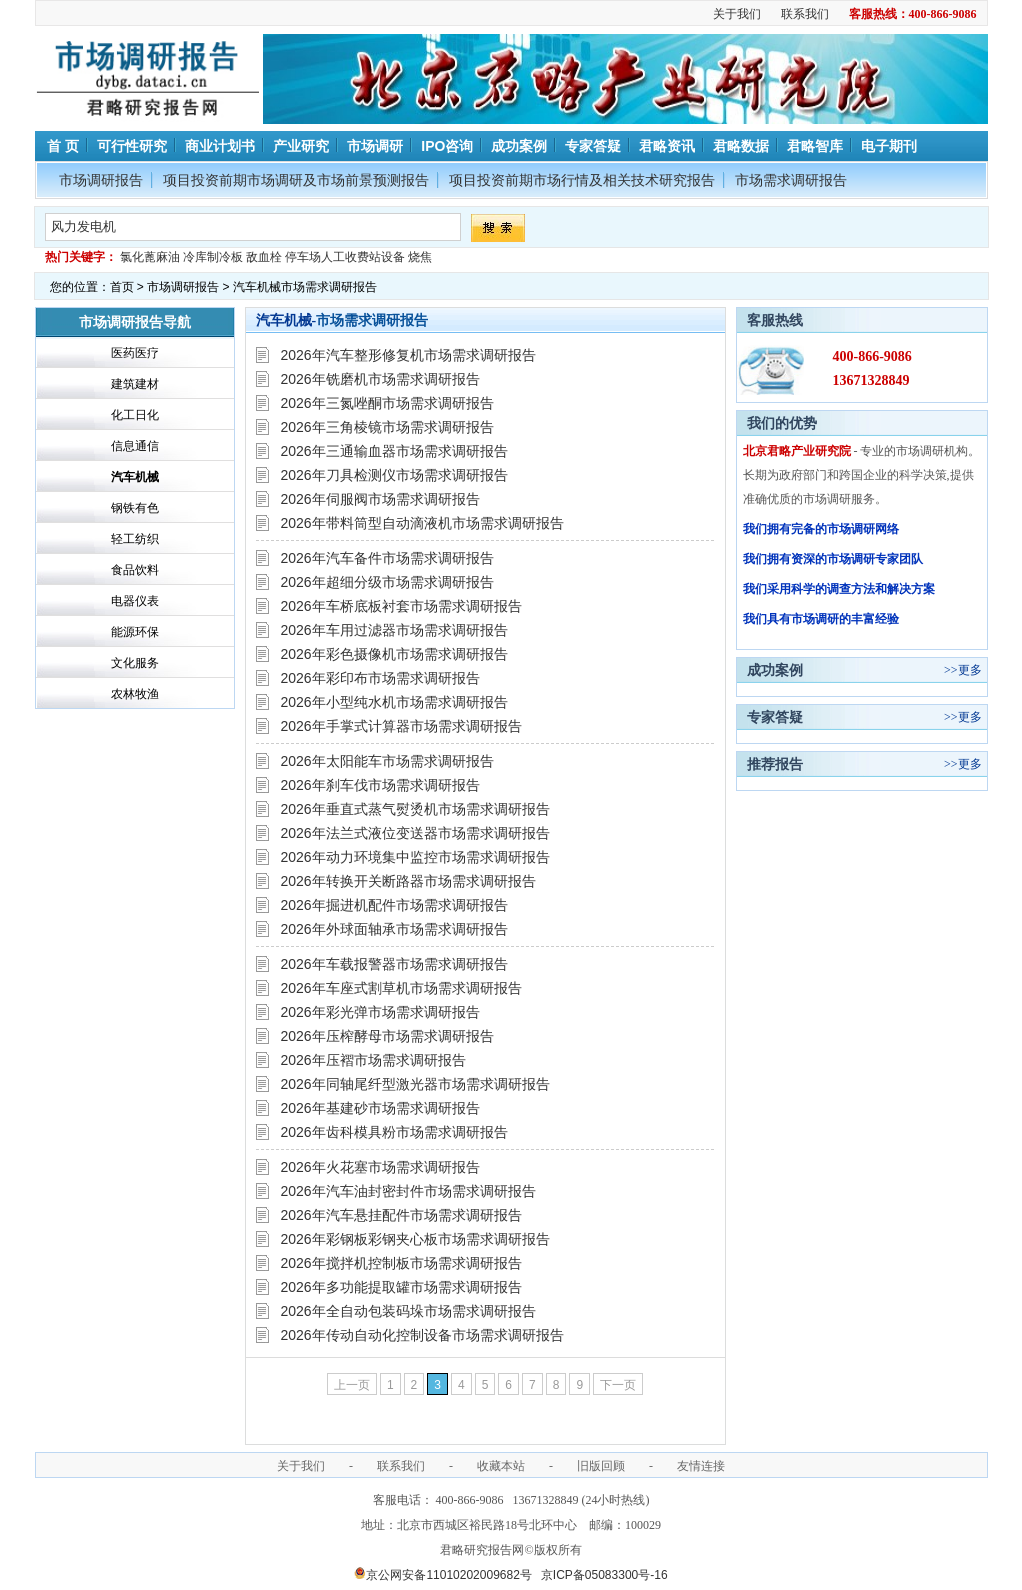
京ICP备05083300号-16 (604, 1575)
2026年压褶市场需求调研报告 (373, 1060)
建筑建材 (135, 384)
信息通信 (135, 446)
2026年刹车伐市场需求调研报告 (380, 785)
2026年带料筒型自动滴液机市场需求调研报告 (422, 523)
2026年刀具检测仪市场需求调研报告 (394, 475)
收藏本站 (501, 1466)
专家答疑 (593, 146)
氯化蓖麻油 (150, 257)
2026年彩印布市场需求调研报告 (380, 678)
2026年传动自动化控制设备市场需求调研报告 (422, 1335)
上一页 (352, 1385)
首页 (122, 287)
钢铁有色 (135, 508)
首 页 (62, 146)
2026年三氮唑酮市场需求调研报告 (387, 403)
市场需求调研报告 (791, 180)
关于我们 (737, 14)
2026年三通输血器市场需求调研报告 (394, 451)
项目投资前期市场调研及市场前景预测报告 (296, 180)
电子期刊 (889, 146)
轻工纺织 (135, 539)
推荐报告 (775, 764)
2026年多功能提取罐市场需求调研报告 (401, 1287)
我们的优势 (782, 423)
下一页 (618, 1385)
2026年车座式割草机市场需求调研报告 (401, 988)
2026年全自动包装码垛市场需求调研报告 (408, 1311)
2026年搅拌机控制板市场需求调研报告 (401, 1263)
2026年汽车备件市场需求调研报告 (387, 558)
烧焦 (420, 257)
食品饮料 (135, 570)
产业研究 (301, 146)
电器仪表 (135, 601)
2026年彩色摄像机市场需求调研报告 (394, 654)
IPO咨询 (447, 146)
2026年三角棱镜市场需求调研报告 (387, 427)
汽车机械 (135, 477)
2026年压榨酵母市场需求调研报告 (387, 1036)
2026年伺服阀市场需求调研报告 (380, 499)
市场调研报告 (101, 180)
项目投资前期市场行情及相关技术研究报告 (582, 180)
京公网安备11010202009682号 (442, 1575)
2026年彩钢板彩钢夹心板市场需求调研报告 (415, 1239)
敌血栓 (264, 257)
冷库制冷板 (213, 257)
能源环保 (135, 632)
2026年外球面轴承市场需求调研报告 (394, 929)
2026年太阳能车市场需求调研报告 (387, 761)
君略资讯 (667, 146)
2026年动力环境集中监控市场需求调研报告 (415, 857)
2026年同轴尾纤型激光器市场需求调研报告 (415, 1084)
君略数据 (741, 146)
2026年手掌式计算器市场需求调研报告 (401, 726)
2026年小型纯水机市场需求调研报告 (394, 702)
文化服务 (135, 663)
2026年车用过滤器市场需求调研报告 (394, 630)
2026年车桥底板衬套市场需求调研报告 (401, 606)
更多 (970, 670)
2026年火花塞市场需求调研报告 (380, 1167)
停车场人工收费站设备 (345, 257)
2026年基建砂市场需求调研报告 (380, 1108)
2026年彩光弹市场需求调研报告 (380, 1012)
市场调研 (375, 146)
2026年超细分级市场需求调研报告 (387, 582)
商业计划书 (220, 146)
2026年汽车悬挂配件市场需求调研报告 (401, 1215)
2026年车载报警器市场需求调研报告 (394, 964)
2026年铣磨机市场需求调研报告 (380, 379)
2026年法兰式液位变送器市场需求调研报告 (415, 833)
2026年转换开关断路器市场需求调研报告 (408, 881)
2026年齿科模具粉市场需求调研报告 (394, 1132)
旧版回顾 (601, 1466)
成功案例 (519, 146)
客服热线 (775, 320)
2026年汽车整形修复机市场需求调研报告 (408, 355)
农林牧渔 (135, 694)
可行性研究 (132, 146)
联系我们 (805, 14)
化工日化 (135, 415)
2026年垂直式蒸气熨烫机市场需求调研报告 (415, 809)
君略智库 (815, 146)
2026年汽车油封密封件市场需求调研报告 (408, 1191)
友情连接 (701, 1466)
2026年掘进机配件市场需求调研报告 (394, 905)
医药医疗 (135, 353)
